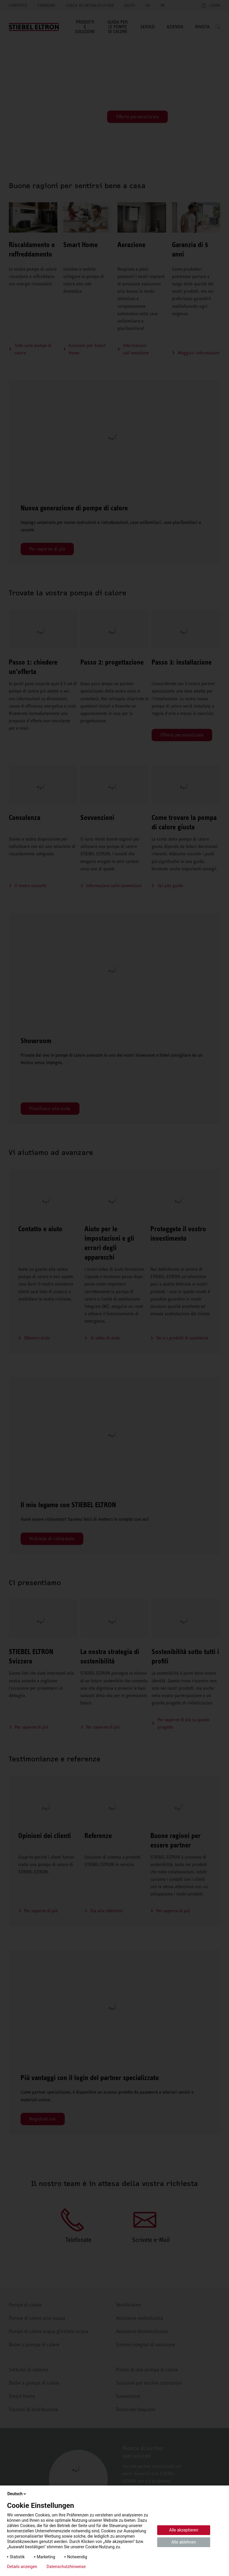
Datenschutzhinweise (66, 2566)
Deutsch (17, 2493)
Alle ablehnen (183, 2542)
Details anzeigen (22, 2566)
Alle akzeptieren (183, 2530)
